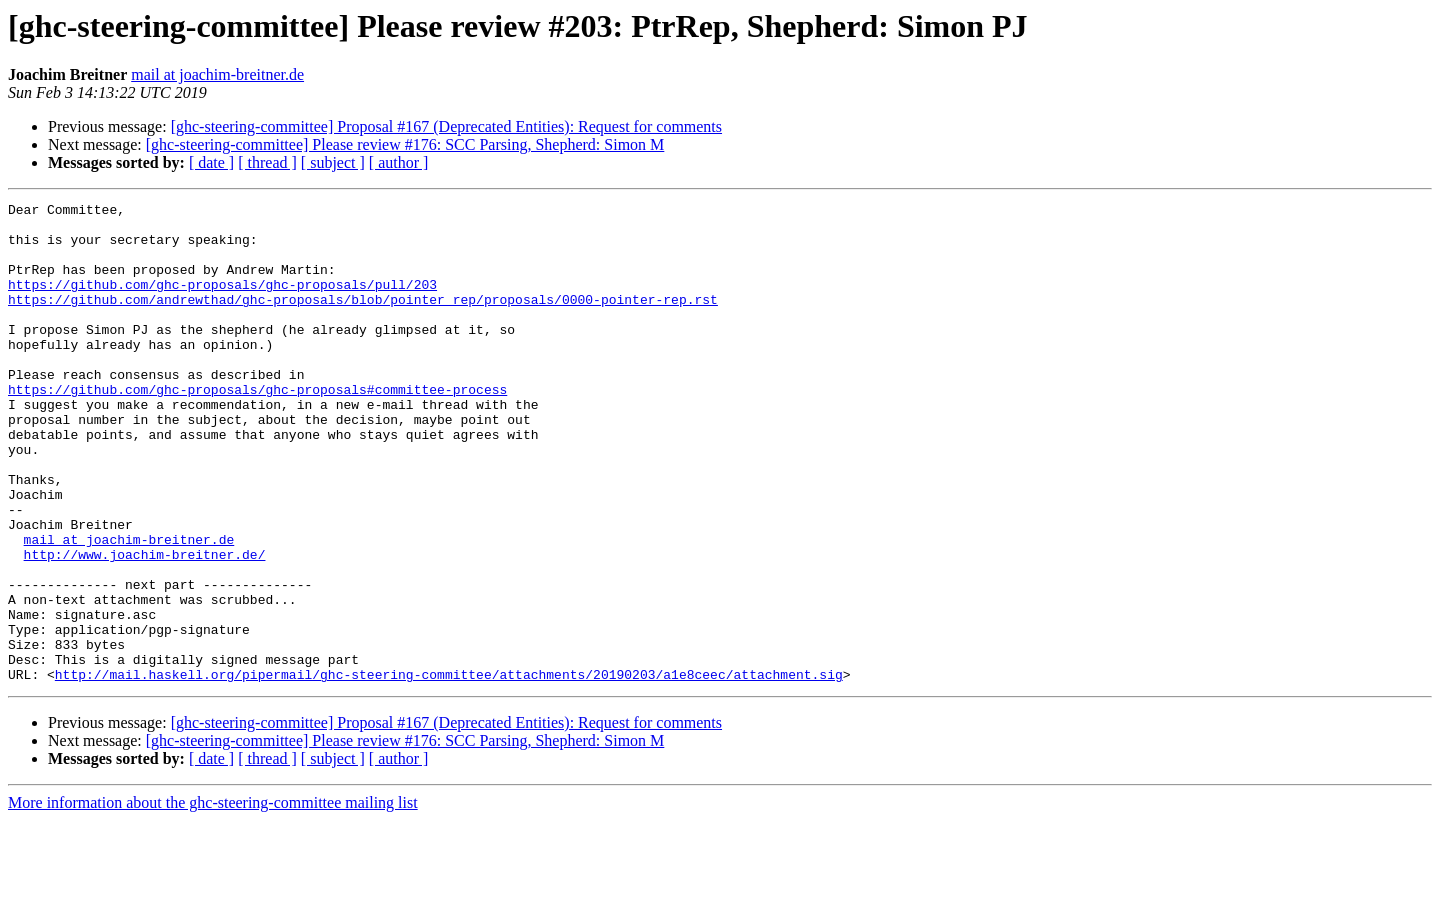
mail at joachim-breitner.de (217, 74)
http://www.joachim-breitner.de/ (145, 626)
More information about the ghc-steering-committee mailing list (213, 898)
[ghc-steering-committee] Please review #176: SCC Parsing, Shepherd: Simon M (405, 144)
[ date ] (211, 162)
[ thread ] (267, 162)
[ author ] (399, 162)
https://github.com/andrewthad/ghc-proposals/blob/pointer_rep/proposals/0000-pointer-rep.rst (363, 320)
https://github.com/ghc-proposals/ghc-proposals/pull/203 (222, 302)
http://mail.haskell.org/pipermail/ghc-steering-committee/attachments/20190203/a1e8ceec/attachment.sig (449, 770)
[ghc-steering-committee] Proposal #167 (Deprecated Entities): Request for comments (446, 126)
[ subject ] (333, 162)
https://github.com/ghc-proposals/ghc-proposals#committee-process (257, 428)
